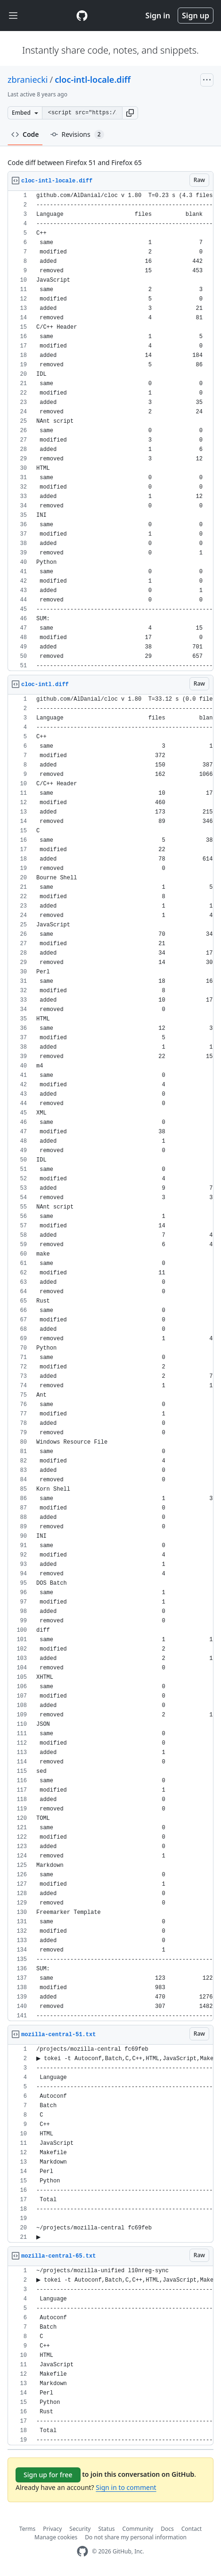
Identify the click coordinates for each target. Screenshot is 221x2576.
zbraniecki (28, 79)
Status (106, 2529)
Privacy (52, 2529)
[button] (130, 112)
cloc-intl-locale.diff (93, 79)
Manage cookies (55, 2537)
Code (25, 134)
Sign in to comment (126, 2487)
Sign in (158, 15)
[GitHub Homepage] (82, 2551)
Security (79, 2529)
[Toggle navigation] (13, 16)
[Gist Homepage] (82, 15)
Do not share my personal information (136, 2537)
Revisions (77, 134)
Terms (27, 2529)
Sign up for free (48, 2474)
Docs (167, 2529)
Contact (191, 2529)
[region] (110, 431)
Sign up (195, 15)
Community (138, 2529)
